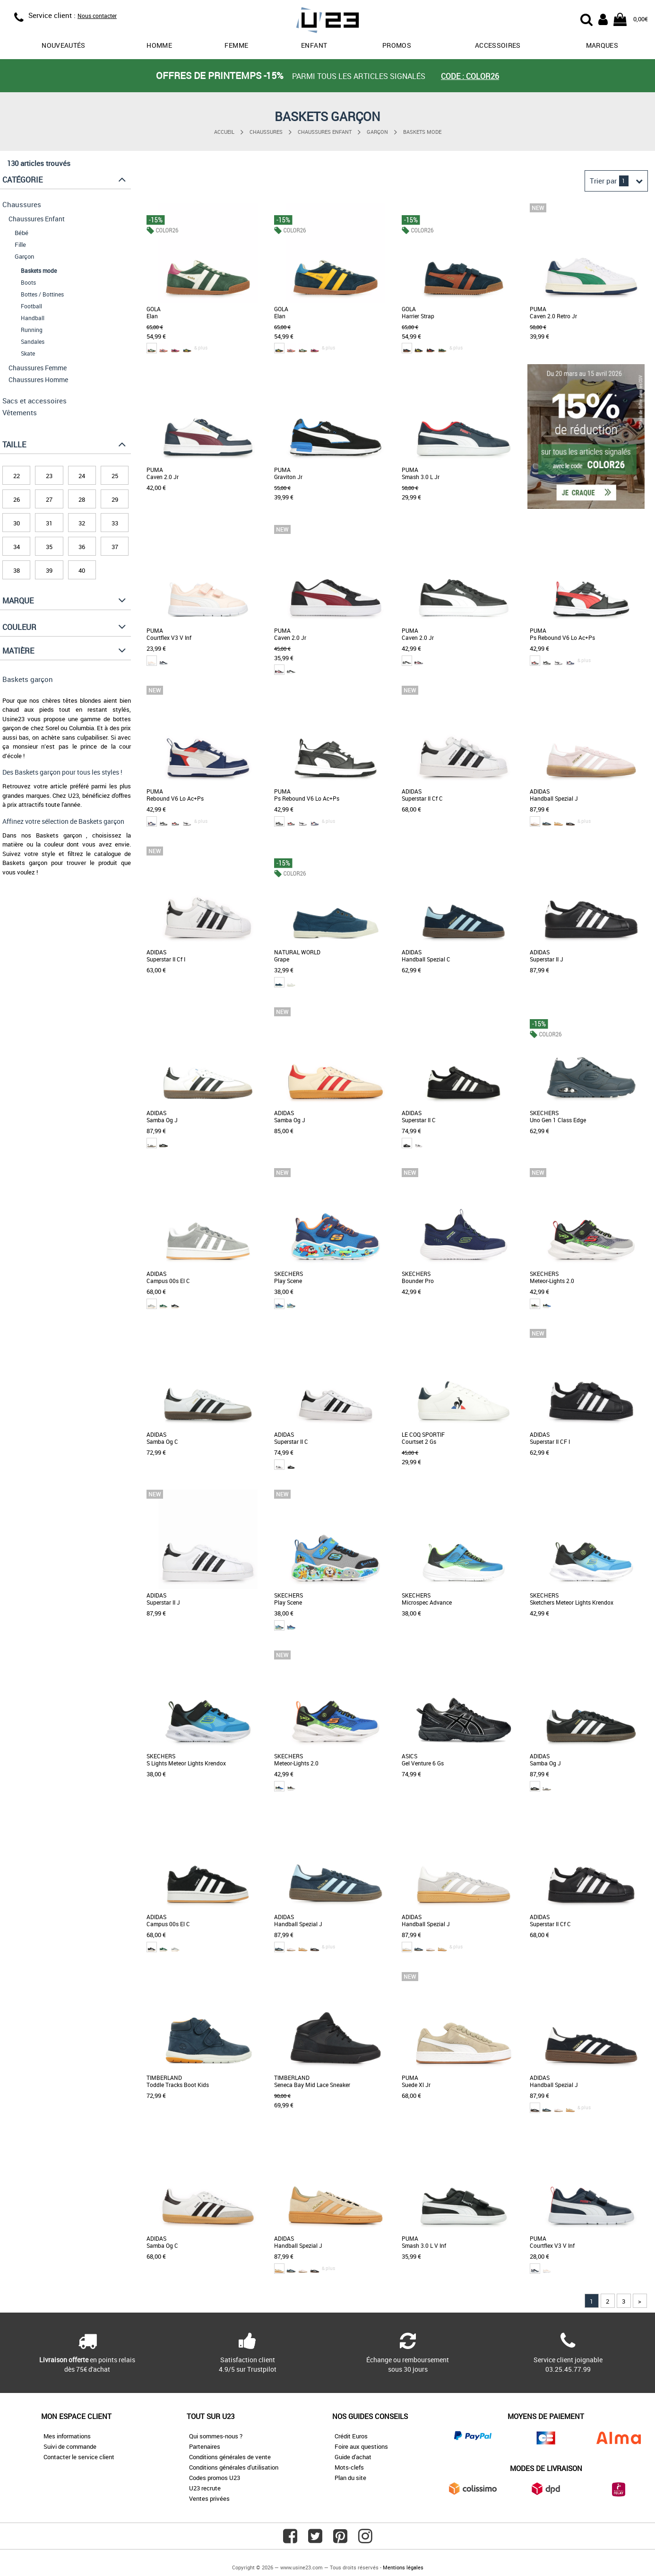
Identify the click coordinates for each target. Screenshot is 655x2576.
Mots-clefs (349, 2467)
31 (49, 523)
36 (81, 546)
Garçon (377, 131)
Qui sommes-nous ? (215, 2436)
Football (31, 306)
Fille (20, 244)
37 (115, 546)
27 (49, 499)
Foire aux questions (361, 2446)
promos (396, 45)
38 (16, 570)
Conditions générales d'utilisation (233, 2467)
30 (16, 523)
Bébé (21, 232)
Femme (236, 45)
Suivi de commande (69, 2446)
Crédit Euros (351, 2436)
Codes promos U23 (214, 2477)
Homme (159, 45)
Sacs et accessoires (34, 400)
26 (16, 499)
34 (16, 546)
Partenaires (204, 2446)
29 (115, 499)
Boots (28, 282)
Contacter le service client (78, 2457)
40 (81, 570)
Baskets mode (422, 131)
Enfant (314, 45)
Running (32, 329)
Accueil (224, 131)
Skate (28, 353)
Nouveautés (64, 45)
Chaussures (266, 131)
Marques (602, 45)
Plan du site (350, 2477)
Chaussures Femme (38, 367)
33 (115, 523)
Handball (32, 318)
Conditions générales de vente (230, 2457)
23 (49, 476)
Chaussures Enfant (325, 131)
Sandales (32, 341)
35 (49, 546)
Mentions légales (403, 2567)
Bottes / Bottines (42, 294)
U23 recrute (205, 2488)
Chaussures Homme (38, 379)
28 (81, 499)
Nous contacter (97, 15)
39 (49, 570)
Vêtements (19, 412)
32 (81, 523)
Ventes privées (209, 2498)
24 (81, 476)
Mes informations (67, 2436)
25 (115, 476)
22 (16, 476)
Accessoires (498, 45)
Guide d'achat (353, 2457)
